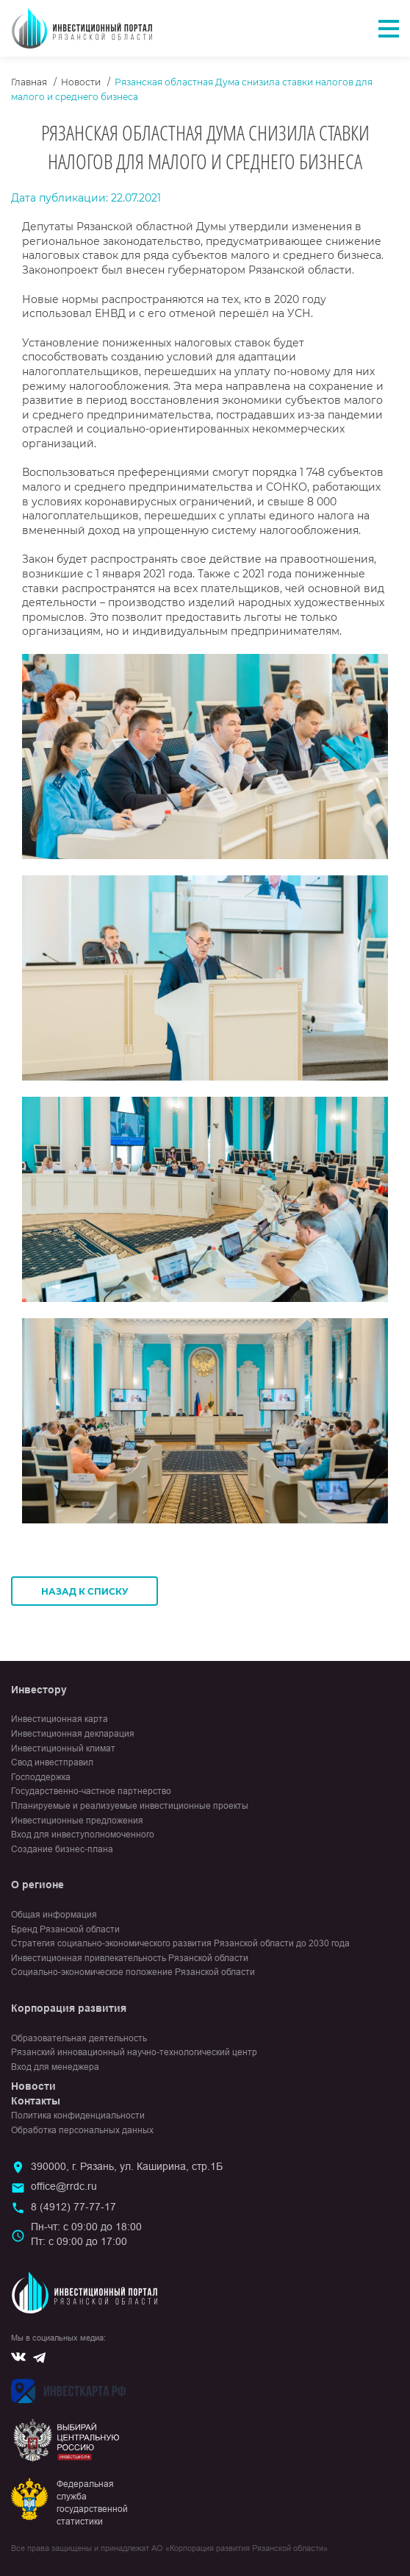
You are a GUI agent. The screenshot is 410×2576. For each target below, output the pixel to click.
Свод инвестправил (52, 1762)
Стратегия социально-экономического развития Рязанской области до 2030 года (180, 1943)
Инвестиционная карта (59, 1719)
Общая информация (54, 1915)
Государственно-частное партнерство (91, 1791)
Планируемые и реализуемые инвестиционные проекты (129, 1806)
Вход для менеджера (55, 2067)
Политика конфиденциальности (78, 2115)
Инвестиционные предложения (77, 1820)
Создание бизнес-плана (62, 1849)
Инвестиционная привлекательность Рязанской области (129, 1958)
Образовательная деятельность (79, 2038)
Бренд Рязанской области (65, 1929)
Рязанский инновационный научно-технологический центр (134, 2052)
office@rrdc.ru (64, 2186)
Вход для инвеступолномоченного (82, 1834)
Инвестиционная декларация (72, 1734)
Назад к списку (85, 1591)
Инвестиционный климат (63, 1748)
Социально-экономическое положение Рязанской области (133, 1972)
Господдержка (41, 1777)
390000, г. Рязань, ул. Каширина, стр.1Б (127, 2166)
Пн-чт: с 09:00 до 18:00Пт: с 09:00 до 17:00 (86, 2234)
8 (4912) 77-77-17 (73, 2207)
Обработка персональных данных (82, 2130)
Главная (29, 82)
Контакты (35, 2101)
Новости (81, 82)
